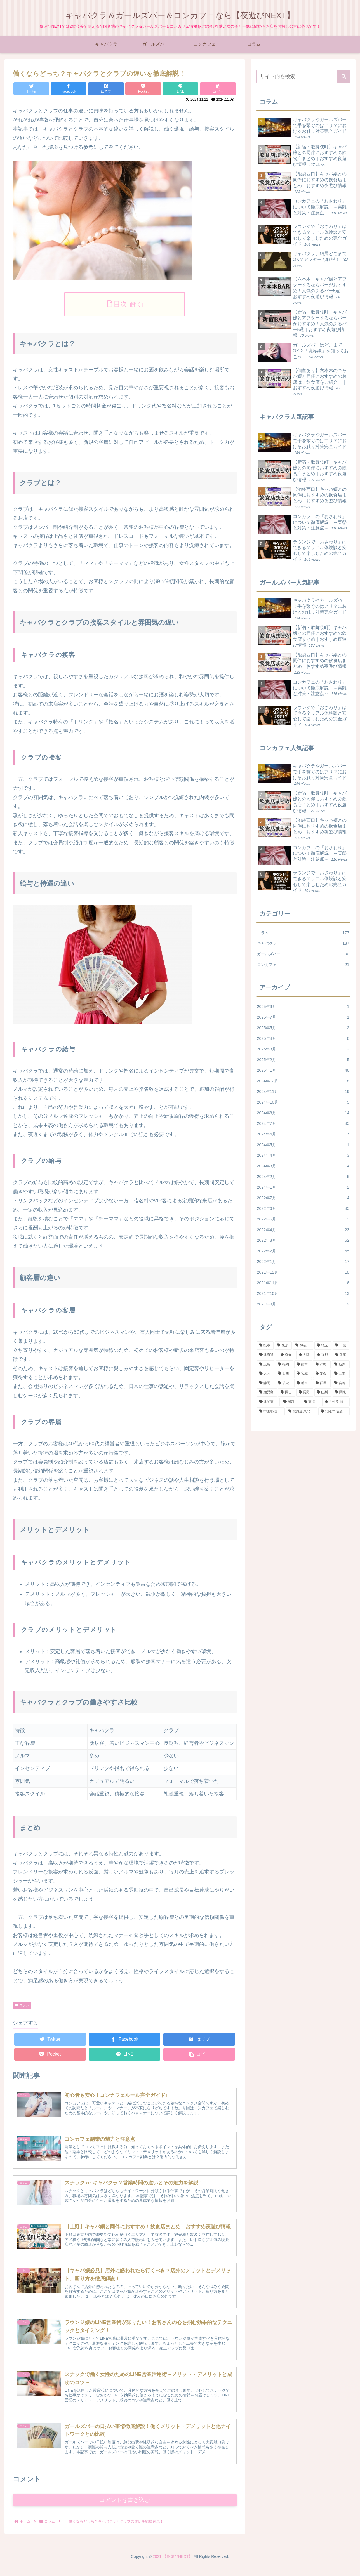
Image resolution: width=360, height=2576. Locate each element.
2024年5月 (303, 1144)
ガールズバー (303, 953)
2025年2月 (303, 1059)
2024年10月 (303, 1102)
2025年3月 (303, 1049)
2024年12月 (303, 1080)
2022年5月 (303, 1219)
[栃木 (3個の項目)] (303, 1383)
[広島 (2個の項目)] (265, 1364)
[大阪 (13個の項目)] (304, 1355)
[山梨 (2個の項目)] (322, 1392)
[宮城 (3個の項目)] (303, 1374)
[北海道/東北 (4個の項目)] (301, 1411)
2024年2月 (303, 1176)
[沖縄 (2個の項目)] (322, 1364)
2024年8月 (303, 1112)
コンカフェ (303, 964)
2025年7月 (303, 1017)
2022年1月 (303, 1261)
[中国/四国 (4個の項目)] (271, 1411)
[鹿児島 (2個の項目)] (267, 1392)
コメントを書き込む (124, 2510)
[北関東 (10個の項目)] (268, 1402)
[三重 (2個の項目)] (340, 1374)
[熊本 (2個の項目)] (303, 1364)
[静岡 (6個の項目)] (265, 1383)
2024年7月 (303, 1123)
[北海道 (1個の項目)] (267, 1355)
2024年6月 (303, 1134)
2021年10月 (303, 1293)
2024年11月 (303, 1091)
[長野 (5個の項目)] (304, 1392)
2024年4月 (303, 1155)
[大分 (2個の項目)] (265, 1374)
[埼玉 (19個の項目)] (322, 1345)
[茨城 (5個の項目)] (284, 1383)
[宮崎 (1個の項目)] (340, 1383)
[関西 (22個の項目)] (290, 1402)
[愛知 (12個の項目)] (286, 1355)
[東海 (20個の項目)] (311, 1402)
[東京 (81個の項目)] (283, 1345)
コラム (22, 2005)
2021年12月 (303, 1272)
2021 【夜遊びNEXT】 (172, 2568)
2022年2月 (303, 1250)
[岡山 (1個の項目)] (286, 1392)
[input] (303, 76)
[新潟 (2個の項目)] (340, 1364)
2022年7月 (303, 1197)
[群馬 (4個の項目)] (322, 1383)
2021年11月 (303, 1282)
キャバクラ (303, 943)
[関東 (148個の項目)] (341, 1392)
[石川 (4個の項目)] (284, 1374)
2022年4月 (303, 1229)
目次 (120, 304)
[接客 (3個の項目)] (265, 1345)
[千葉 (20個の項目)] (341, 1345)
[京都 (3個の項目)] (322, 1355)
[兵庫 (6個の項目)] (341, 1355)
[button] (343, 76)
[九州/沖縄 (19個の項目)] (336, 1402)
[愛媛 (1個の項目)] (322, 1374)
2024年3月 (303, 1165)
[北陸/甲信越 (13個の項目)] (334, 1411)
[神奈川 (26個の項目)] (303, 1345)
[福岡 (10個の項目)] (284, 1364)
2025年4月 (303, 1038)
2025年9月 (303, 1006)
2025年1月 (303, 1070)
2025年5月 (303, 1027)
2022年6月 (303, 1208)
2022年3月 (303, 1240)
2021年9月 (303, 1304)
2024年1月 (303, 1187)
